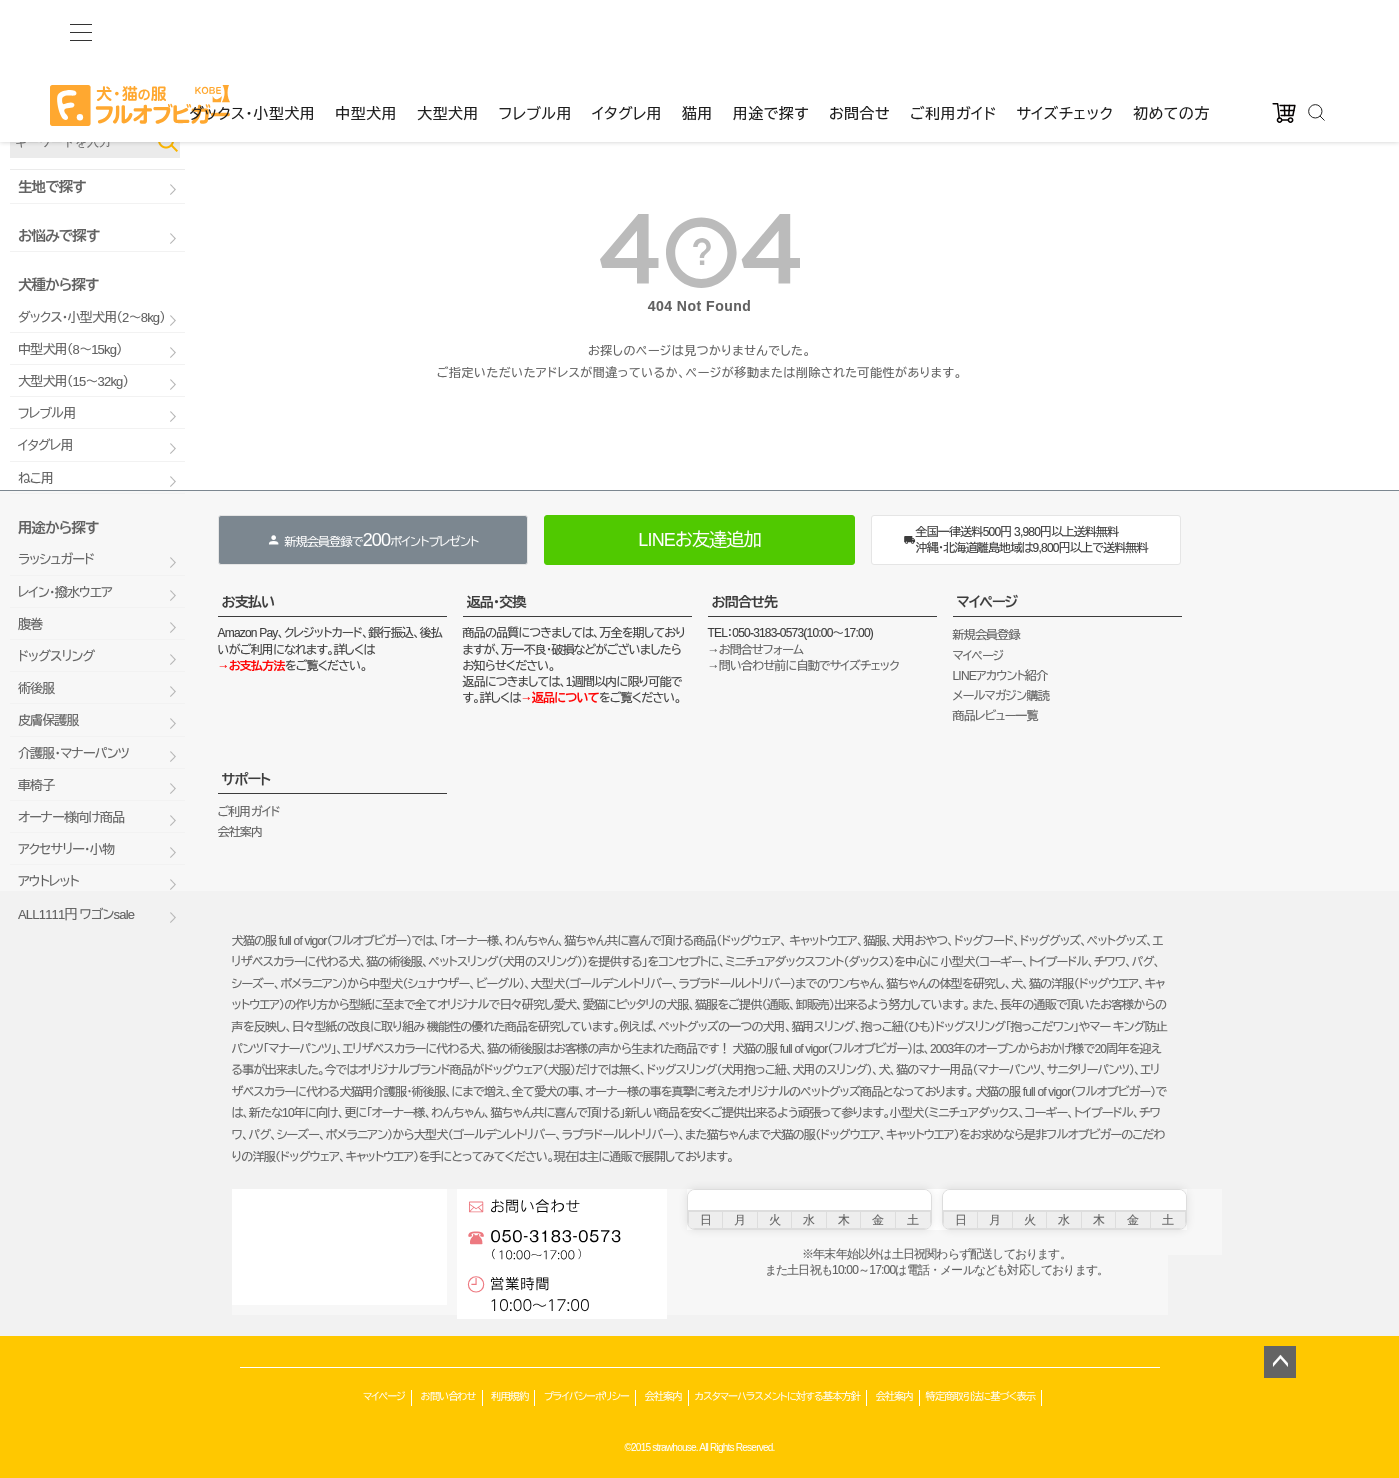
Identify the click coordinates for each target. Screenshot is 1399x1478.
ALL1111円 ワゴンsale (76, 914)
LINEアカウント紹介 (1000, 676)
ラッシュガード (56, 559)
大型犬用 (448, 31)
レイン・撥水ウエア (65, 592)
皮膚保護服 (48, 720)
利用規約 (509, 1396)
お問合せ (859, 31)
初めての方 (1171, 31)
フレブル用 (535, 31)
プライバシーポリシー (586, 1396)
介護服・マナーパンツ (73, 753)
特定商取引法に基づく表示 (981, 1396)
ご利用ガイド (953, 31)
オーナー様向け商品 (71, 817)
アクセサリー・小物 (66, 849)
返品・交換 (496, 602)
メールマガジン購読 (1001, 696)
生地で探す (52, 187)
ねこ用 (35, 478)
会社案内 (240, 832)
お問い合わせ (448, 1396)
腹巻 (30, 624)
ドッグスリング (56, 656)
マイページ (987, 602)
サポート (246, 779)
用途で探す (771, 31)
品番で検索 (38, 108)
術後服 (36, 688)
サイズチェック (1064, 31)
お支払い (248, 602)
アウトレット (48, 881)
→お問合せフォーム (756, 650)
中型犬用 (366, 31)
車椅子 (36, 785)
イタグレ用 (627, 31)
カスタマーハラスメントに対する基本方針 (777, 1396)
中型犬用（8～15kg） (70, 349)
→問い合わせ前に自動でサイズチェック (803, 666)
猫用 (697, 31)
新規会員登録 (986, 635)
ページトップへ (1280, 1362)
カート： (616, 70)
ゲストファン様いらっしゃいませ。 (300, 70)
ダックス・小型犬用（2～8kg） (91, 317)
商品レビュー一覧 (995, 716)
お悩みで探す (58, 236)
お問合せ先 (745, 602)
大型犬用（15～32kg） (73, 381)
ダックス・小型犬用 (252, 31)
